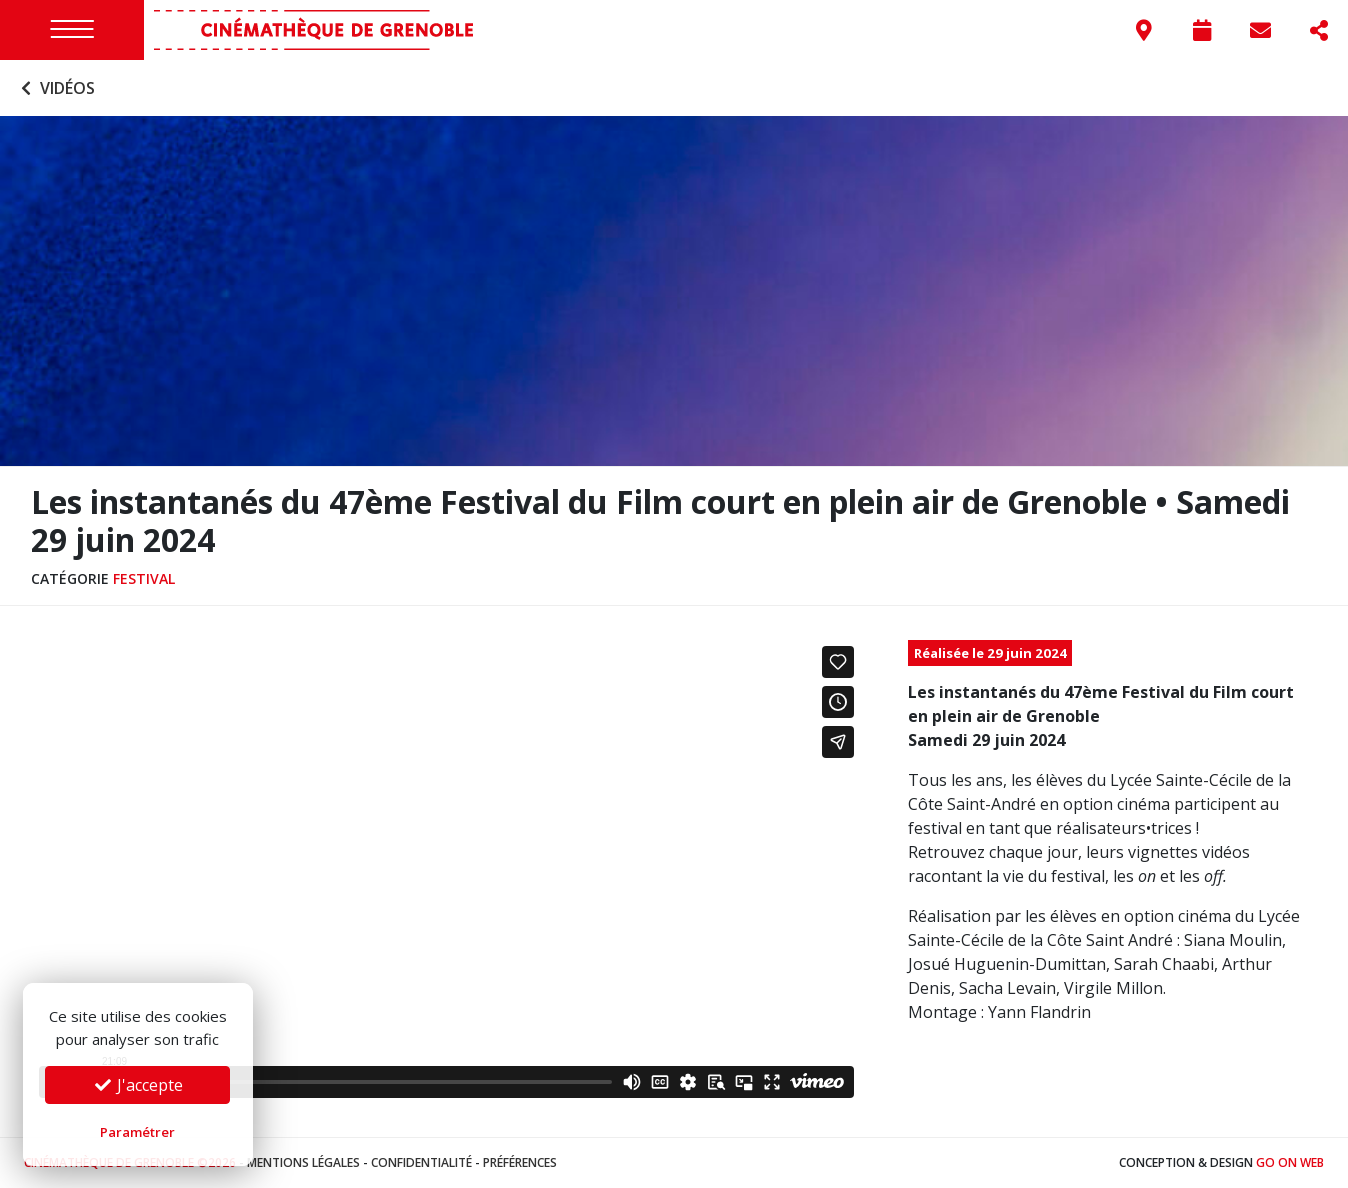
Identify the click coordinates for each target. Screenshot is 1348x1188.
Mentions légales (303, 1162)
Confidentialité (421, 1162)
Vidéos (55, 88)
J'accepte (138, 1085)
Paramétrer (137, 1132)
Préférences (520, 1162)
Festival (144, 578)
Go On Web (1290, 1162)
